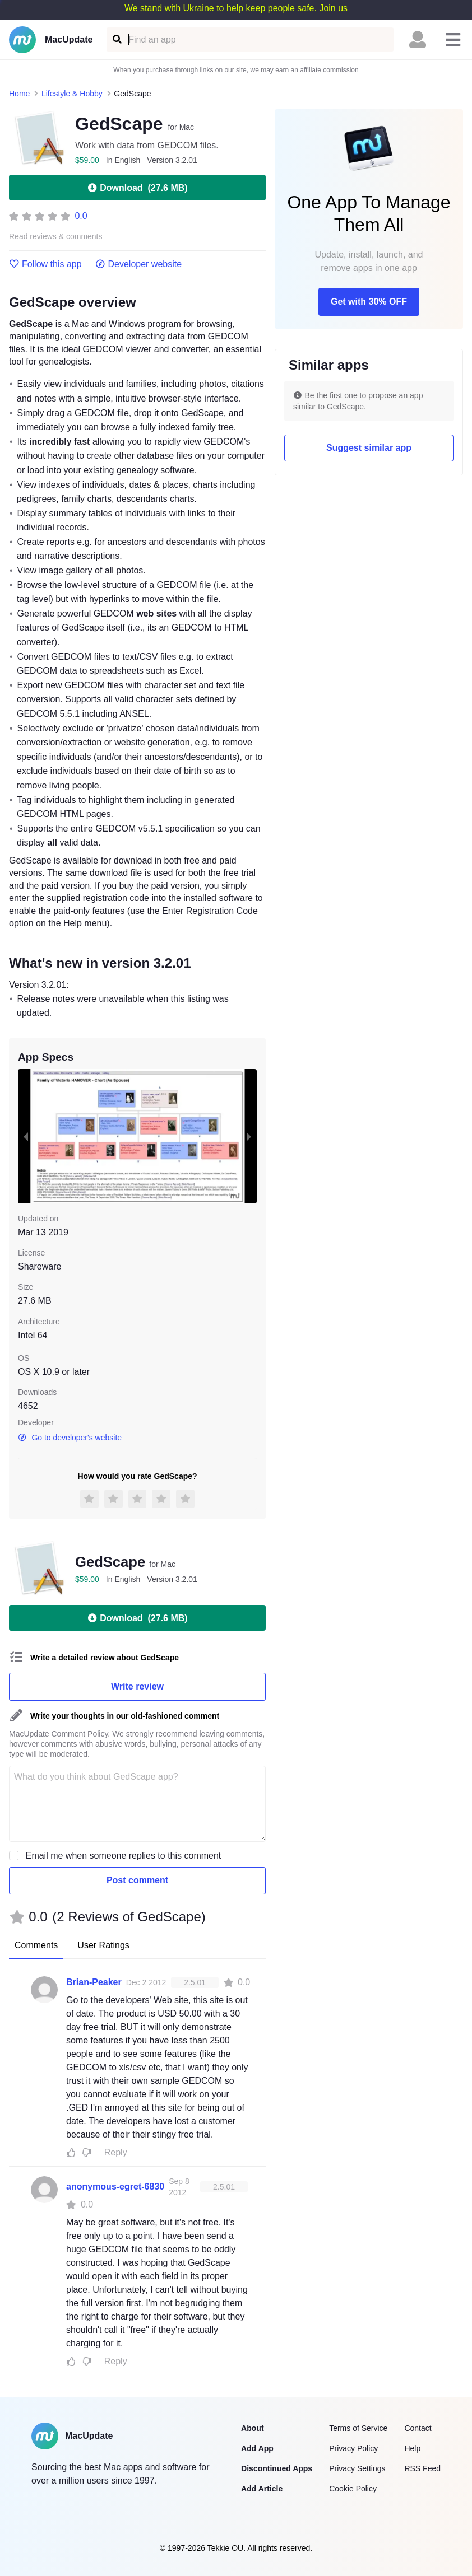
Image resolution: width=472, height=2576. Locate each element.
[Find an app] (116, 39)
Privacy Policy (353, 2448)
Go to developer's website (70, 1437)
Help (412, 2448)
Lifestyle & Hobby (72, 93)
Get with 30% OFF (369, 301)
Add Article (262, 2489)
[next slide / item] (249, 1136)
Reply (115, 2152)
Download (137, 187)
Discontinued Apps (276, 2468)
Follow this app (45, 264)
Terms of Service (358, 2428)
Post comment (137, 1880)
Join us (333, 8)
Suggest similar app (368, 448)
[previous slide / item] (26, 1136)
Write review (137, 1686)
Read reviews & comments (56, 236)
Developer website (138, 264)
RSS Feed (422, 2468)
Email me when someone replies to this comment (123, 1855)
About (252, 2428)
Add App (257, 2448)
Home (19, 93)
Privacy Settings (357, 2468)
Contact (417, 2428)
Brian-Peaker (94, 1982)
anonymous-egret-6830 (115, 2186)
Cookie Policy (353, 2489)
